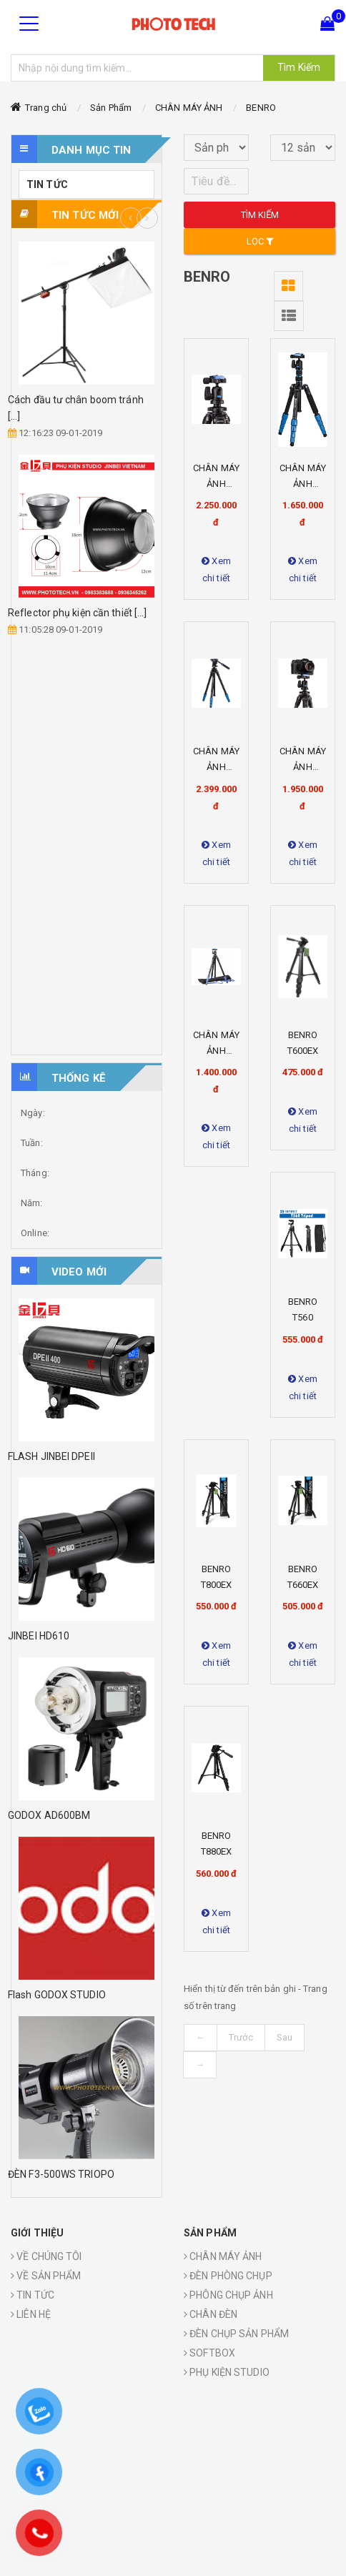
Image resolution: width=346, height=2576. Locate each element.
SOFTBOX (209, 2353)
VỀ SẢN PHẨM (46, 2275)
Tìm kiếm (260, 214)
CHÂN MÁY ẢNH (188, 107)
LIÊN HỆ (31, 2314)
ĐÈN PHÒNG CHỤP (228, 2275)
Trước (241, 2037)
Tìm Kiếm (298, 67)
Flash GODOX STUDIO (57, 1994)
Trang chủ (45, 107)
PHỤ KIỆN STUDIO (227, 2372)
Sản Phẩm (111, 107)
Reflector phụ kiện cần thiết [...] (77, 612)
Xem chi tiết (216, 569)
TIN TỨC (47, 184)
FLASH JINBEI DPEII (51, 1456)
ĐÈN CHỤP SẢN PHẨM (236, 2333)
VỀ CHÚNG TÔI (46, 2256)
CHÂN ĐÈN (210, 2314)
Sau (284, 2037)
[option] (86, 440)
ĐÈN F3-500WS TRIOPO (61, 2174)
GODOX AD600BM (49, 1815)
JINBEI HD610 (38, 1636)
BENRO (261, 107)
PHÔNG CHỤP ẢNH (228, 2295)
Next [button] (147, 218)
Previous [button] (131, 218)
